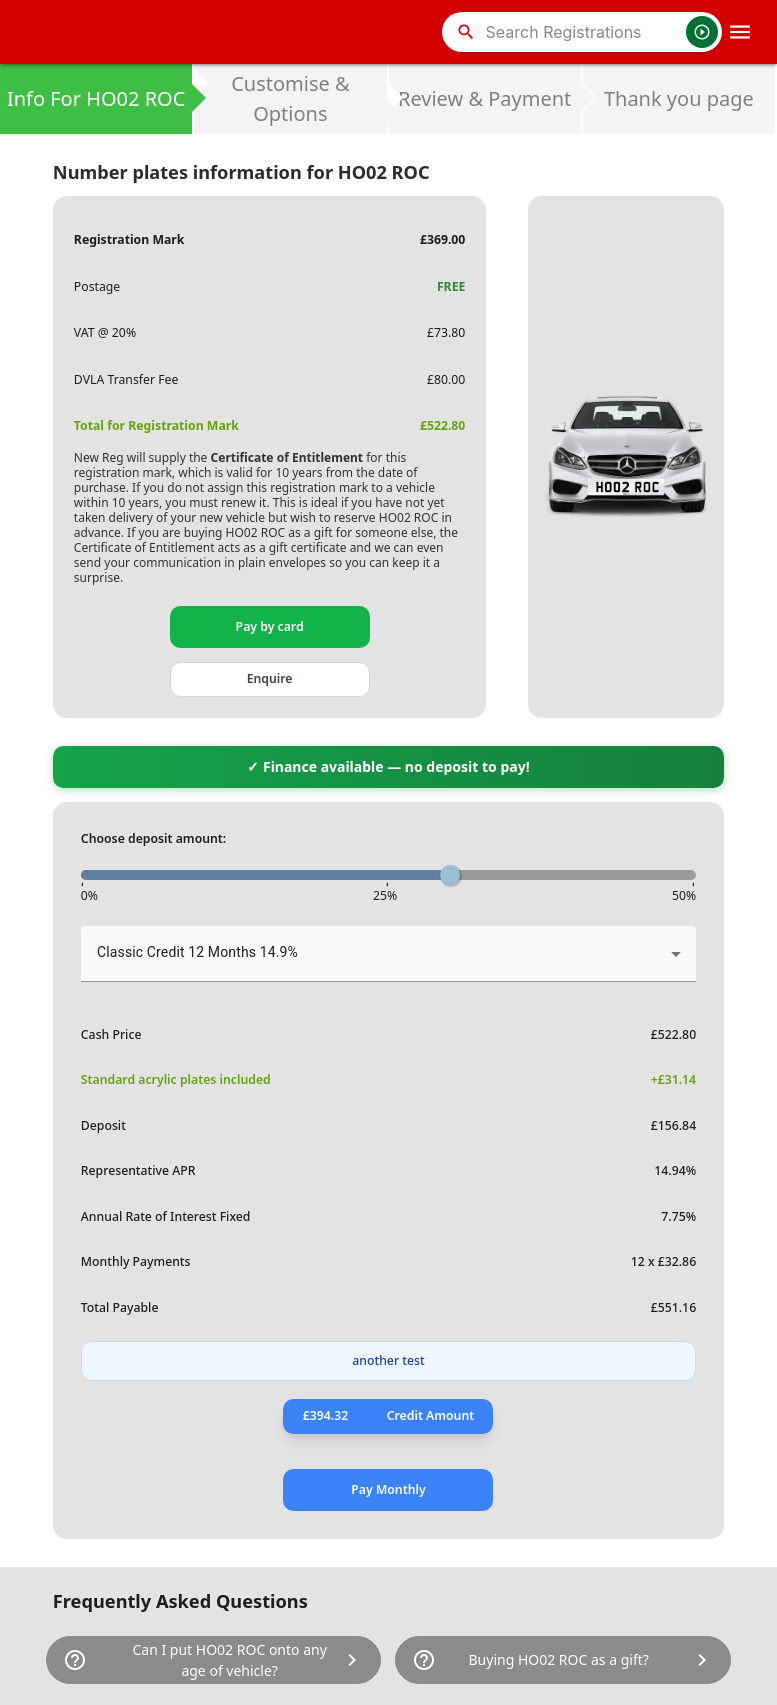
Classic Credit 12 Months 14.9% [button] (197, 952)
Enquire (270, 678)
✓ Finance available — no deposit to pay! (388, 766)
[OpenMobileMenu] (740, 32)
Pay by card (270, 626)
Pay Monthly (388, 1489)
